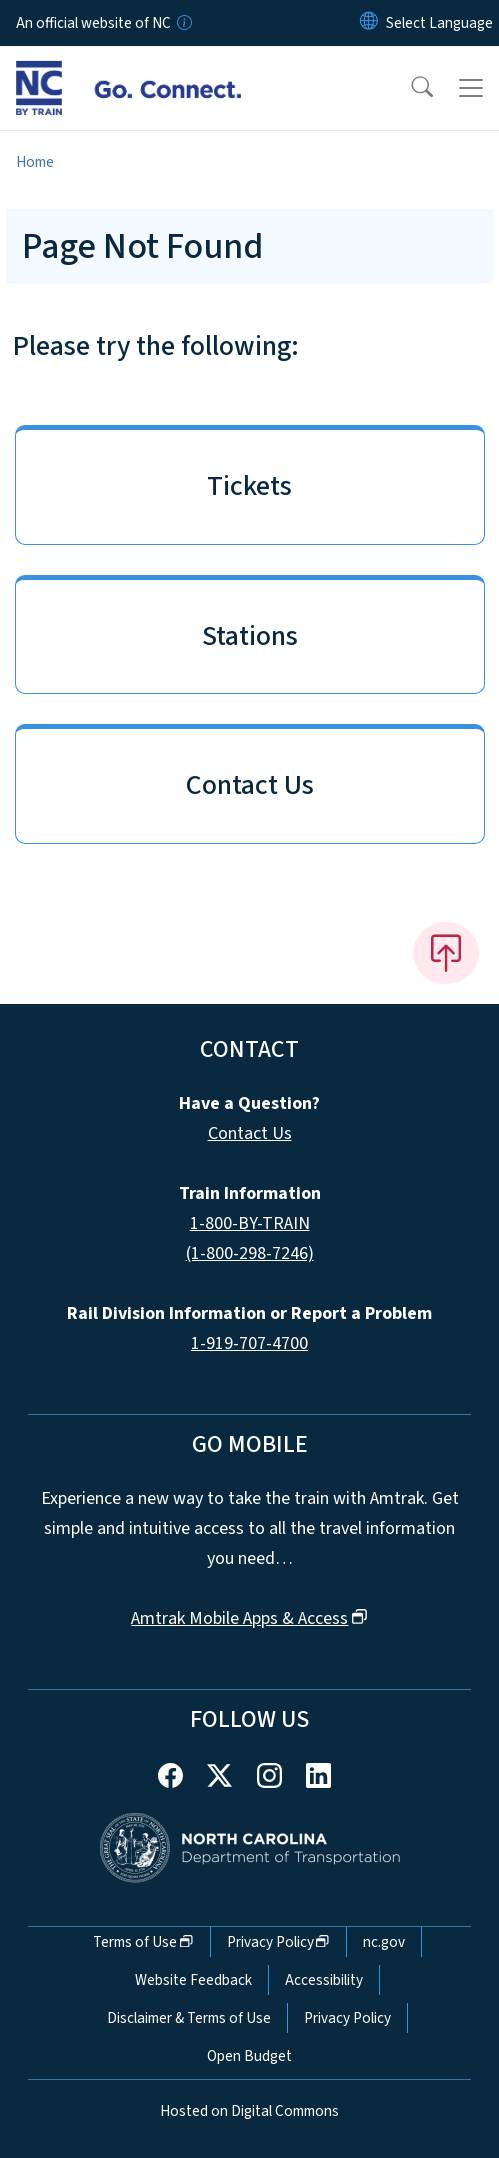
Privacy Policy (347, 2018)
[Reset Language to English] (369, 23)
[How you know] (183, 23)
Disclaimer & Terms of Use (189, 2018)
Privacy (278, 1942)
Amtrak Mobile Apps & (249, 1618)
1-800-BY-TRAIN (250, 1223)
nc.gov (384, 1942)
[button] (409, 88)
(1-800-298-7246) (250, 1253)
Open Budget (249, 2056)
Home (35, 162)
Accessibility (324, 1980)
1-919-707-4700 (249, 1343)
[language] (439, 23)
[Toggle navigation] (471, 88)
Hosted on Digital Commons (249, 2111)
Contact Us (250, 1133)
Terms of (143, 1942)
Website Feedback (193, 1980)
